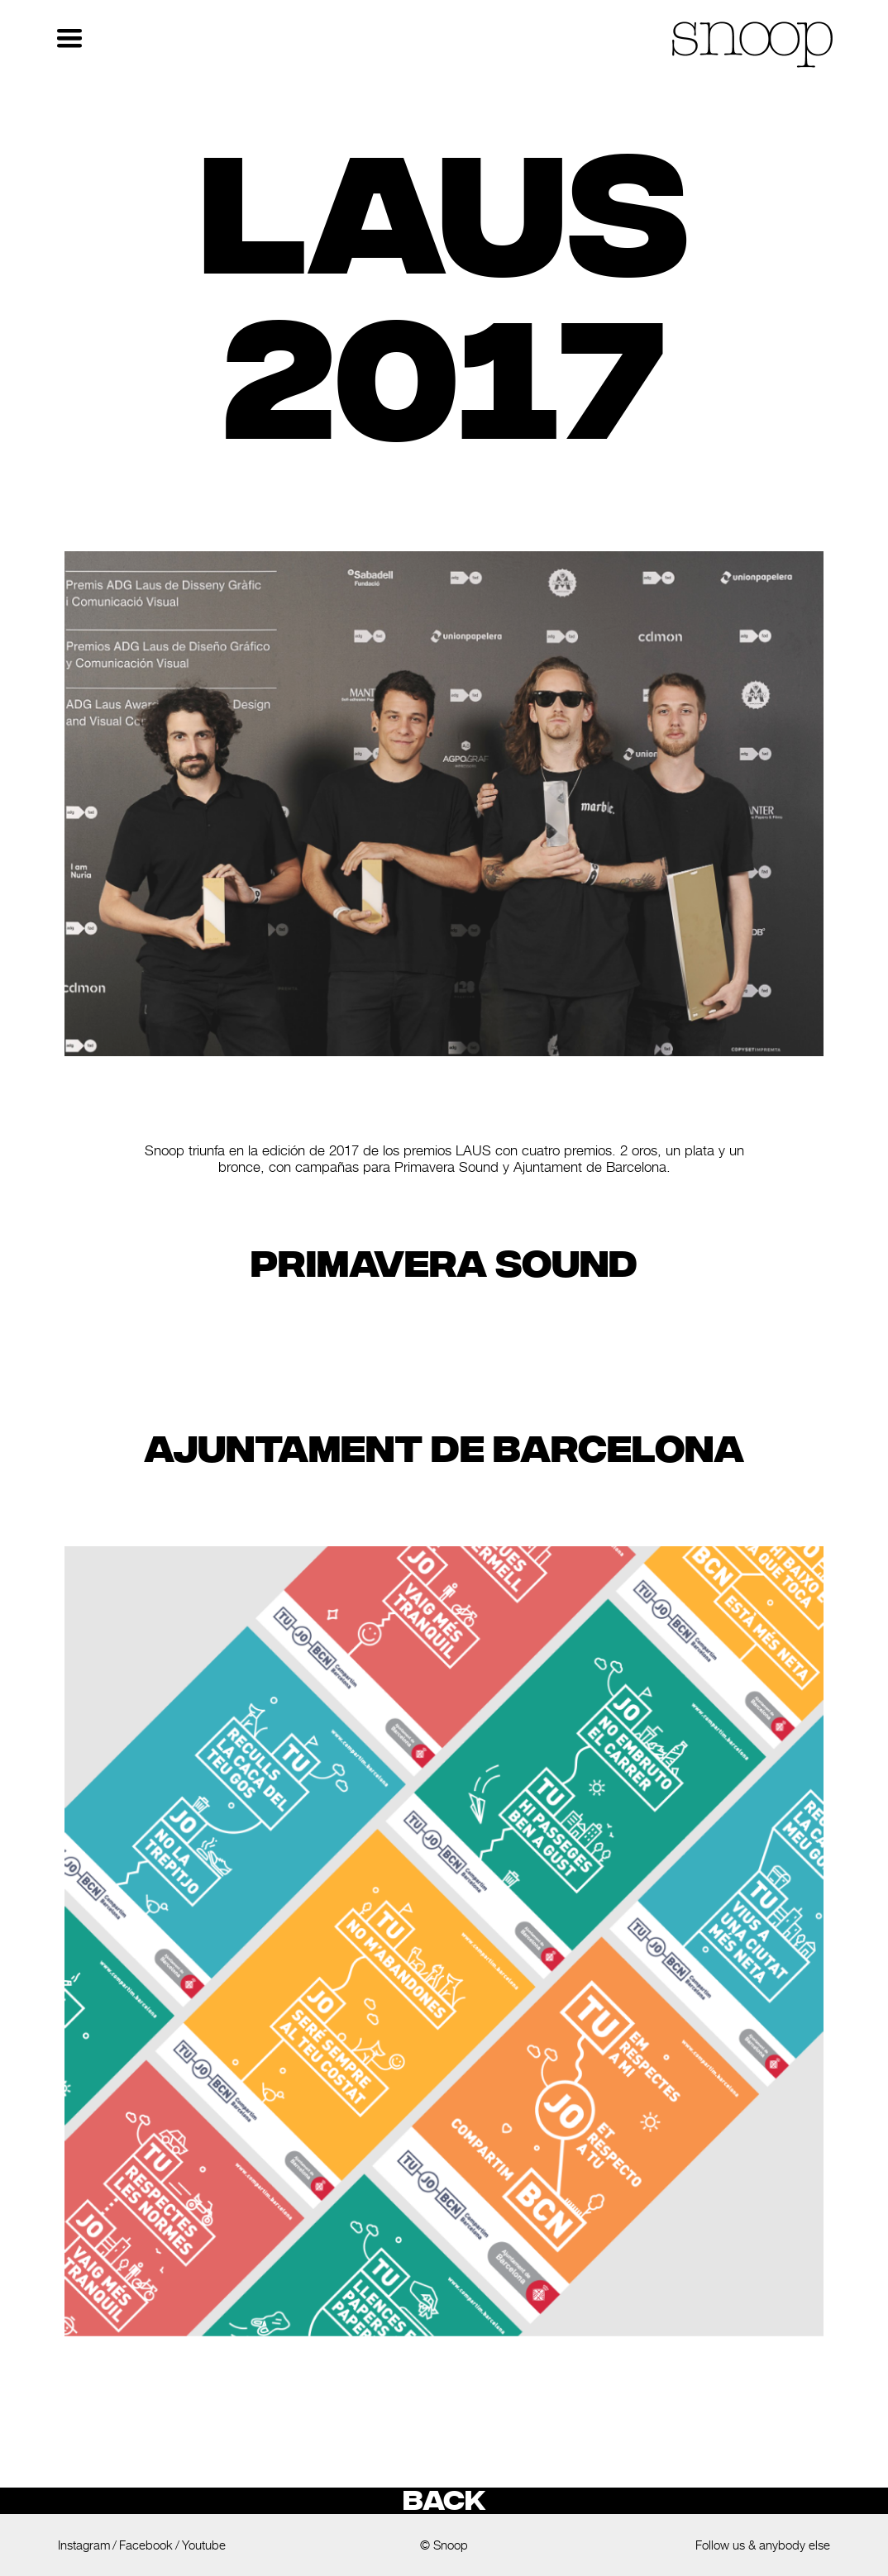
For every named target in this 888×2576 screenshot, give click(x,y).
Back (444, 2501)
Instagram (84, 2545)
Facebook (146, 2545)
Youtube (204, 2545)
